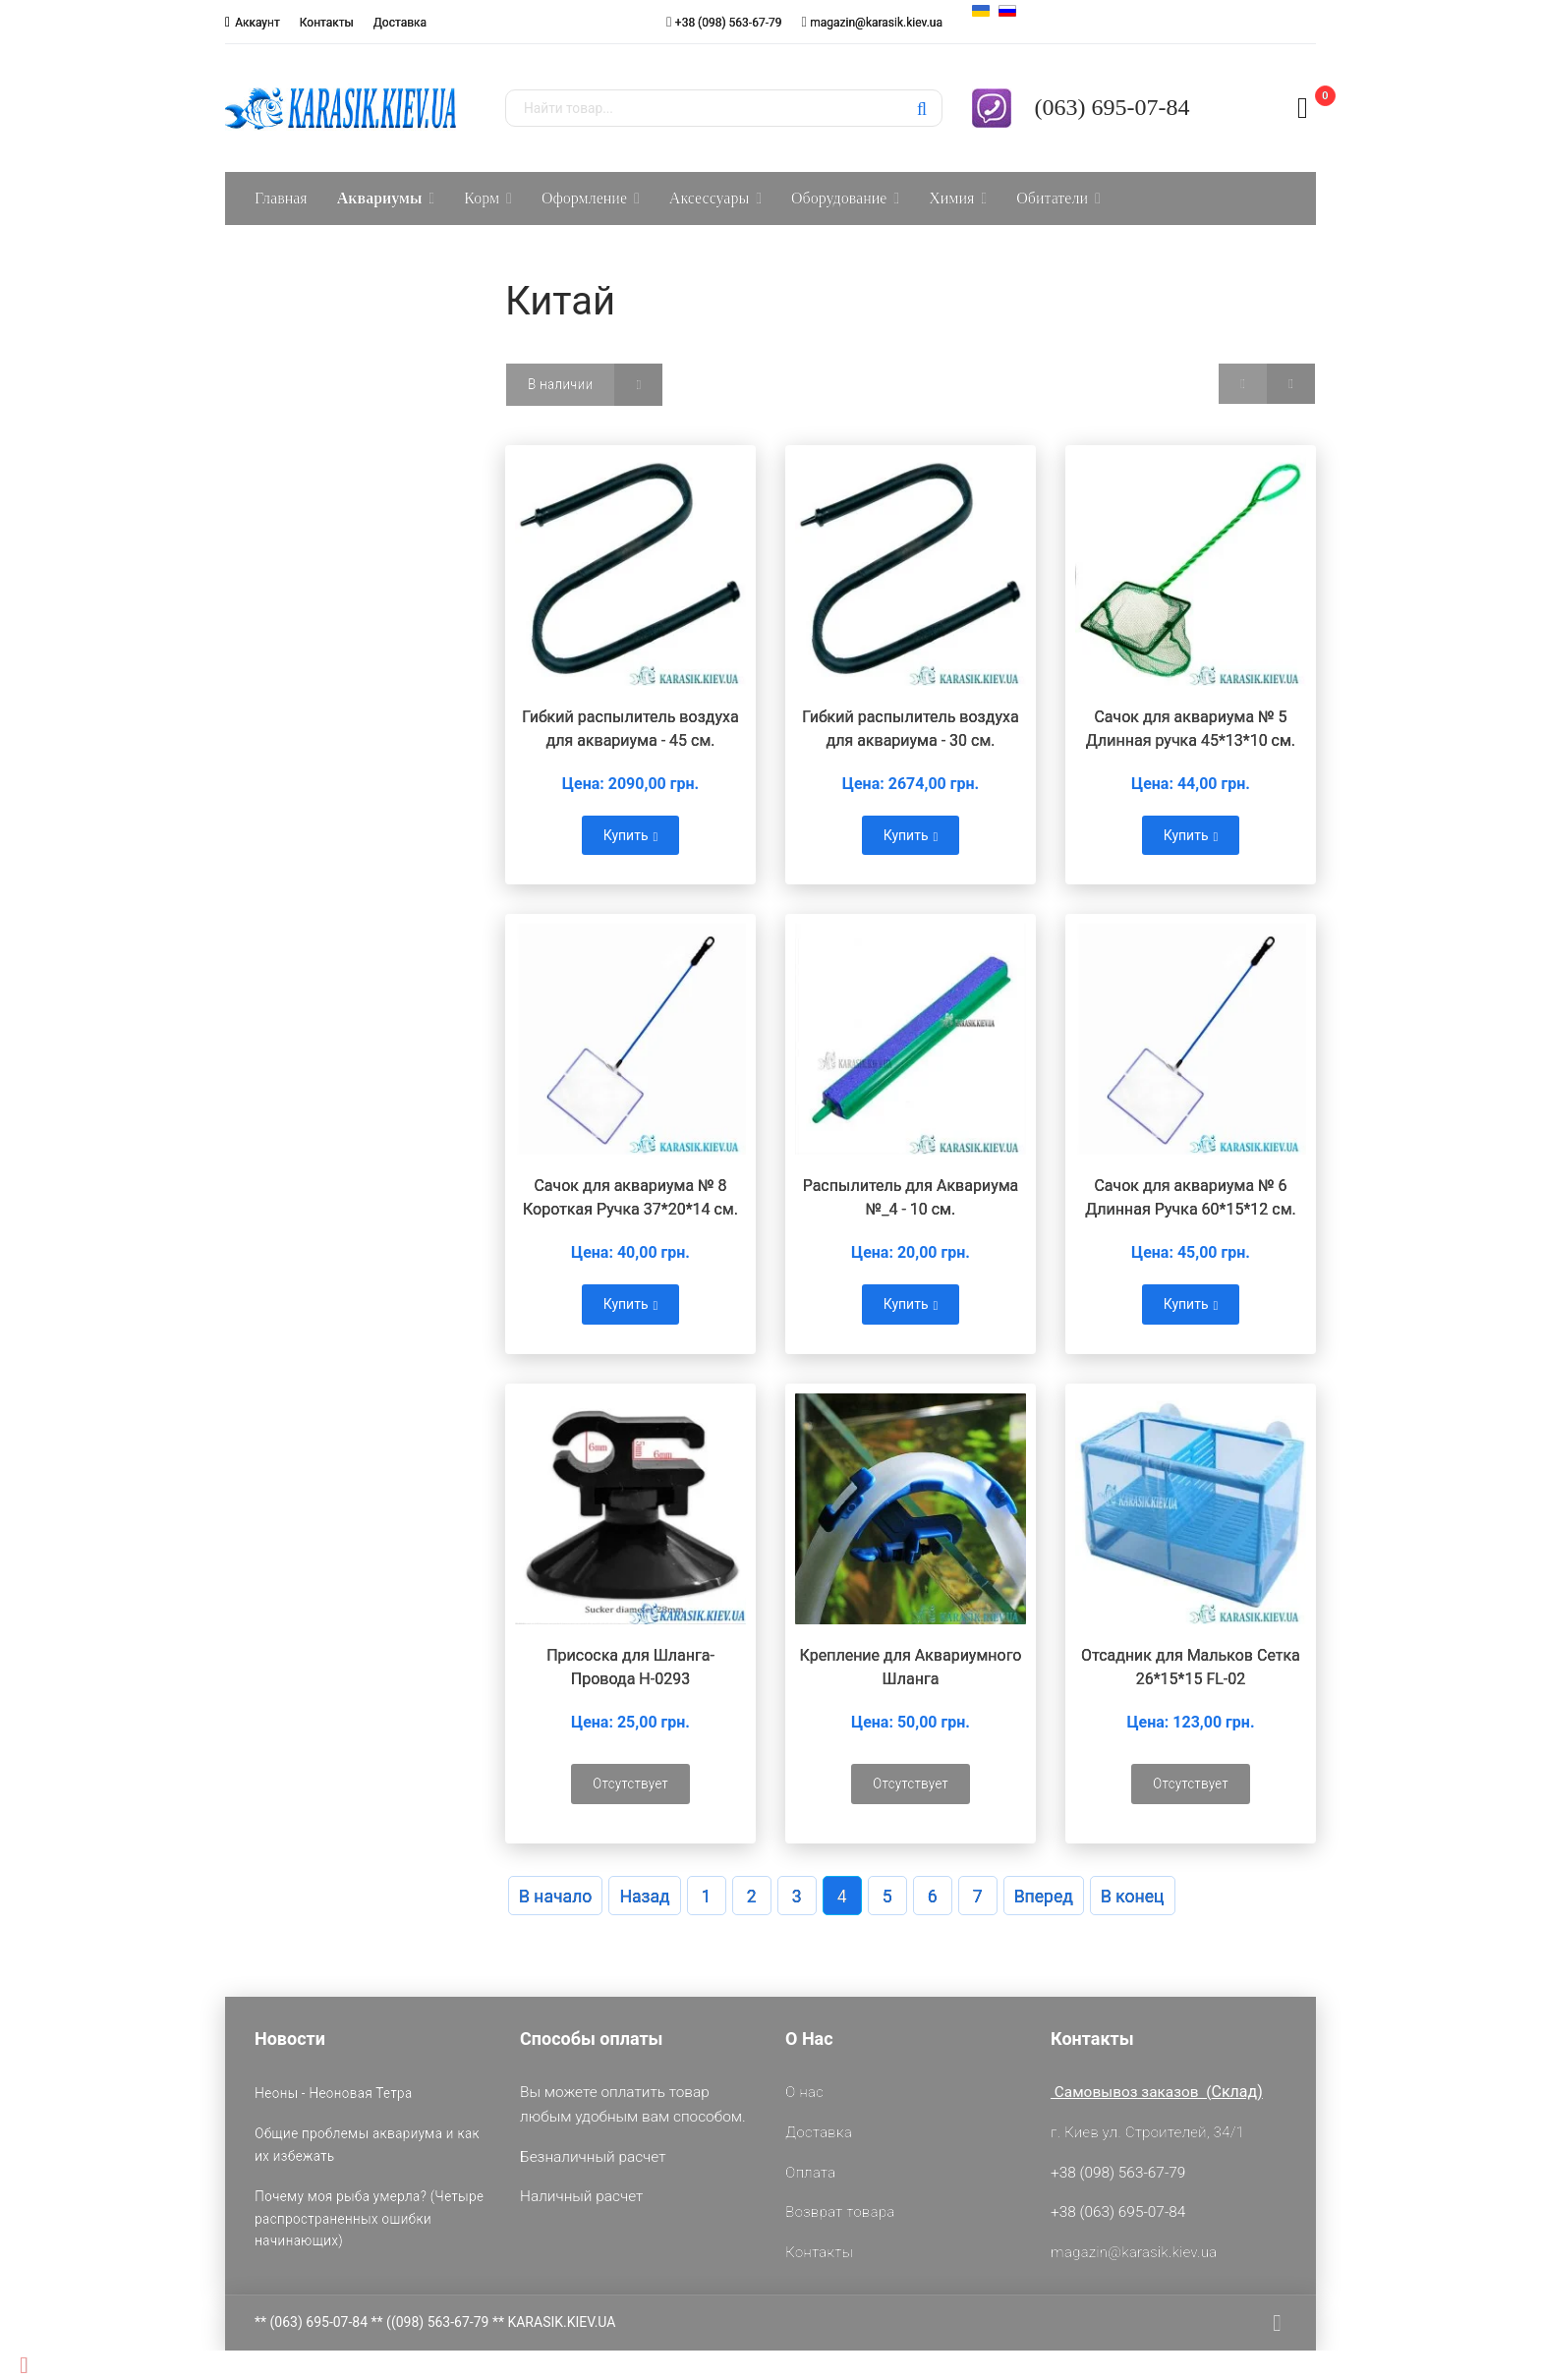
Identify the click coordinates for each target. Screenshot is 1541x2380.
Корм (481, 198)
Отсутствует (630, 1783)
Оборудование (838, 198)
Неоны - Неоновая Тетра (333, 2093)
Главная (281, 198)
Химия (951, 198)
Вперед (1043, 1896)
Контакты (327, 22)
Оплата (810, 2173)
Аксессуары (709, 198)
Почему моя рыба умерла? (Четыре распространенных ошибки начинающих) (369, 2218)
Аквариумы (380, 198)
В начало (555, 1896)
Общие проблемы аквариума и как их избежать (367, 2144)
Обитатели (1052, 198)
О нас (804, 2092)
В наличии (560, 384)
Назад (644, 1896)
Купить (630, 835)
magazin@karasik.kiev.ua (876, 22)
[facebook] (1277, 2323)
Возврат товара (839, 2212)
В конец (1133, 1896)
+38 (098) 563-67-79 (728, 22)
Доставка (400, 22)
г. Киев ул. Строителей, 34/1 (1147, 2132)
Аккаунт (257, 22)
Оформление (584, 198)
